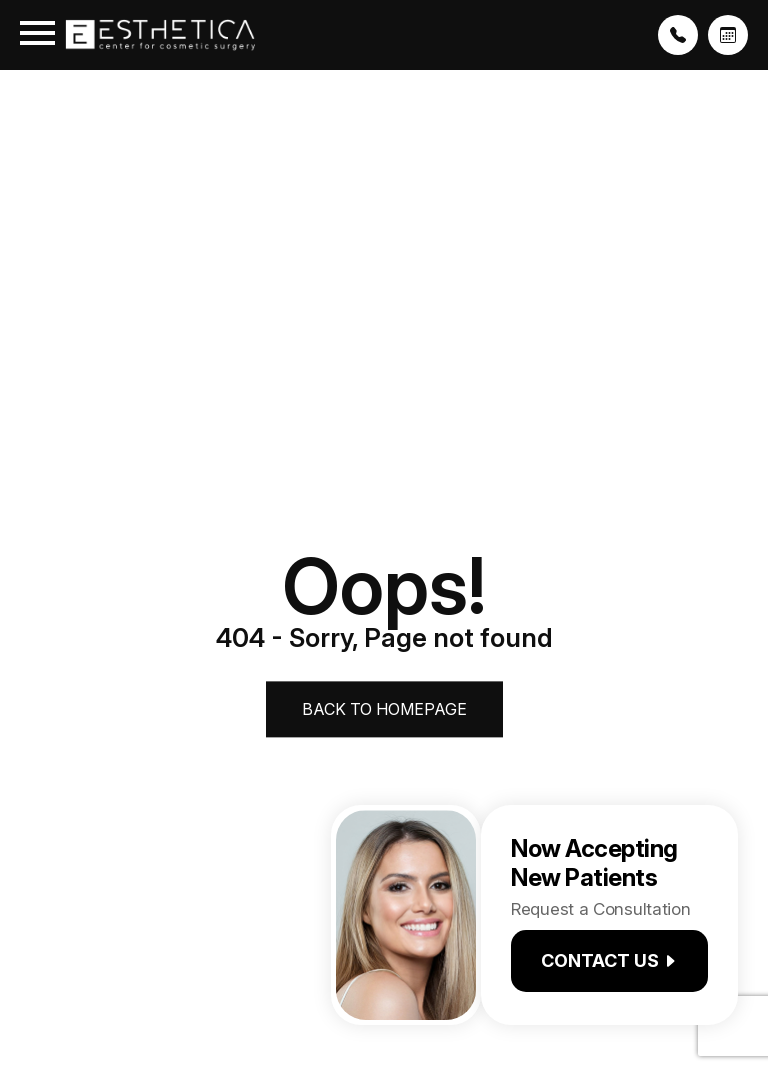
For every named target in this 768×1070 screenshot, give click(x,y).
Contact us (609, 960)
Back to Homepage (384, 710)
